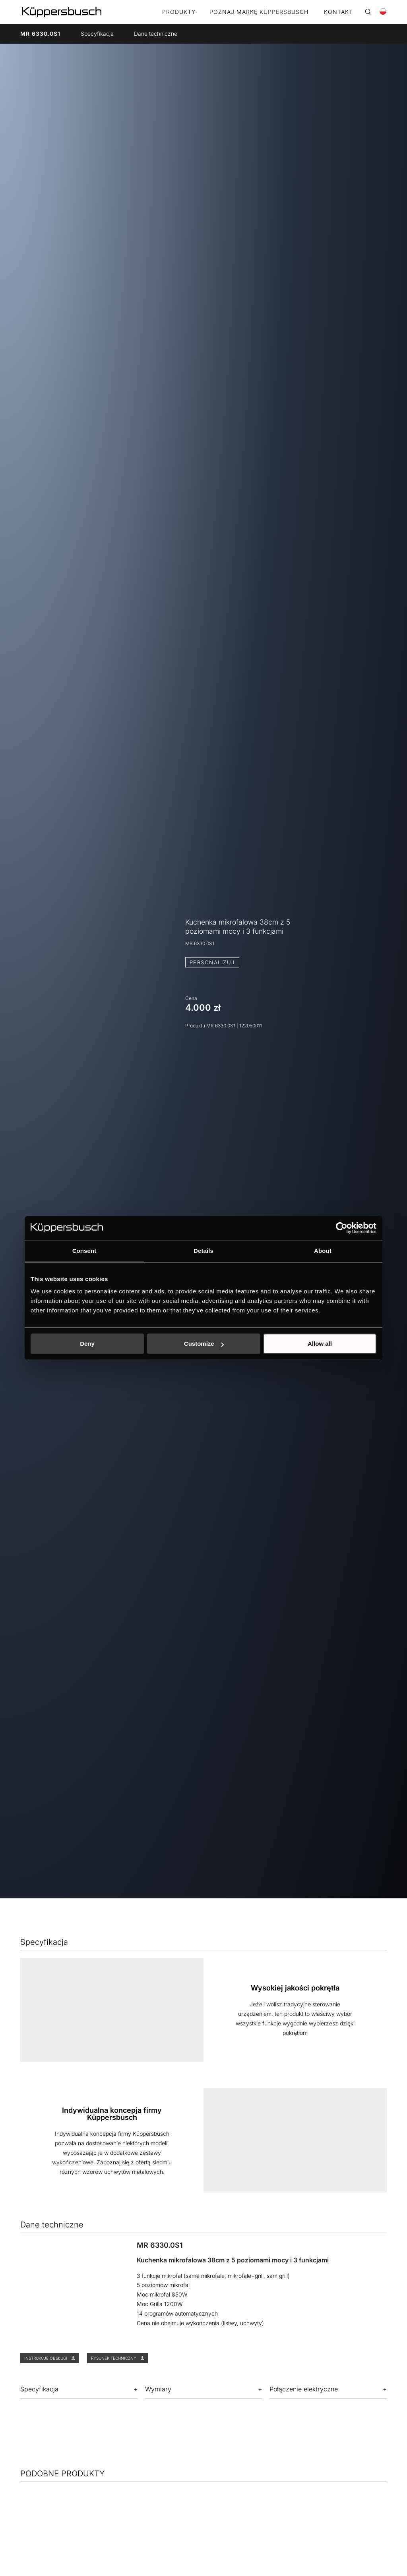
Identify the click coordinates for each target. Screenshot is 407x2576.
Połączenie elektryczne (303, 2389)
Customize (204, 1343)
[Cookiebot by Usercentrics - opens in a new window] (341, 1228)
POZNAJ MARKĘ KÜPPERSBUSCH (258, 12)
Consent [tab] (84, 1250)
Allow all (320, 1343)
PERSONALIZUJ (212, 962)
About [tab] (322, 1250)
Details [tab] (203, 1250)
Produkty (179, 12)
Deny (87, 1343)
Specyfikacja (97, 33)
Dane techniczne (155, 33)
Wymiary (158, 2389)
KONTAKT (338, 12)
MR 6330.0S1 (40, 33)
